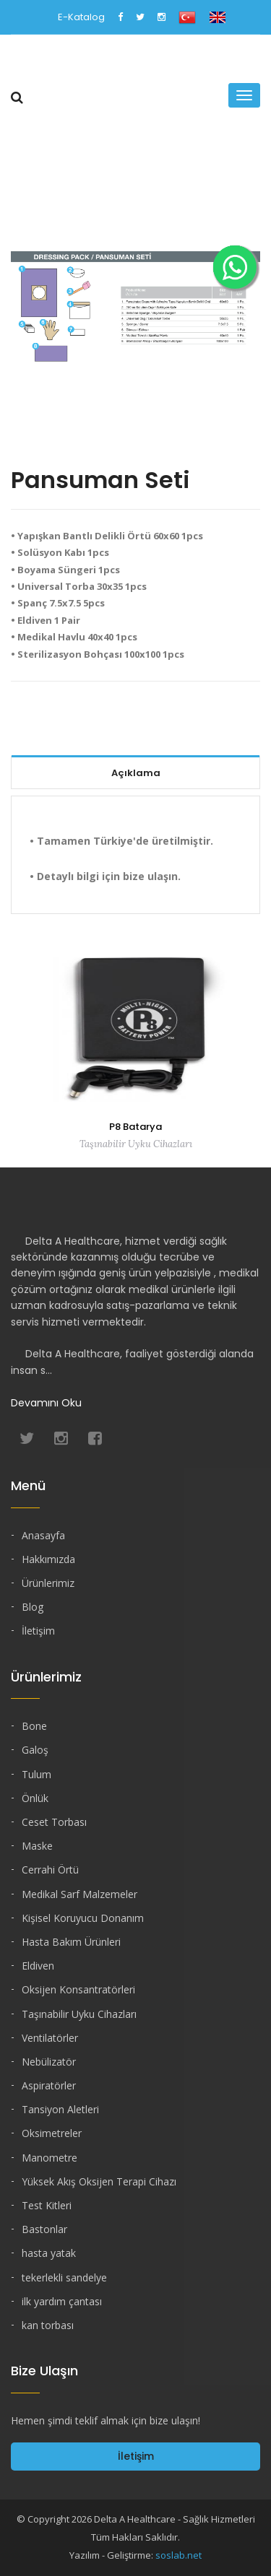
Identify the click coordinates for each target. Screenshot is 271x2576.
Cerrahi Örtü (50, 1869)
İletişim (38, 1630)
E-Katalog (81, 17)
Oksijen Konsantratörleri (78, 1989)
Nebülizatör (49, 2061)
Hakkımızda (48, 1559)
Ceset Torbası (54, 1822)
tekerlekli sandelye (64, 2277)
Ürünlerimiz (48, 1583)
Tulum (36, 1774)
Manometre (49, 2157)
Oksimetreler (52, 2133)
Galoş (35, 1750)
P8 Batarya (135, 1126)
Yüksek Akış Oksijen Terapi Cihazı (99, 2181)
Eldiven (38, 1965)
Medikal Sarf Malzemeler (79, 1894)
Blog (32, 1607)
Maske (37, 1846)
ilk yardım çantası (62, 2301)
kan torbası (48, 2325)
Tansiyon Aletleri (60, 2109)
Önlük (35, 1798)
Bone (34, 1726)
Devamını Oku (46, 1403)
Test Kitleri (47, 2205)
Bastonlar (44, 2229)
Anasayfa (43, 1535)
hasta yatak (49, 2253)
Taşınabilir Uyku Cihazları (79, 2014)
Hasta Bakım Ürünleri (71, 1942)
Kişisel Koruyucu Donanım (83, 1918)
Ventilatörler (50, 2038)
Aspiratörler (49, 2085)
